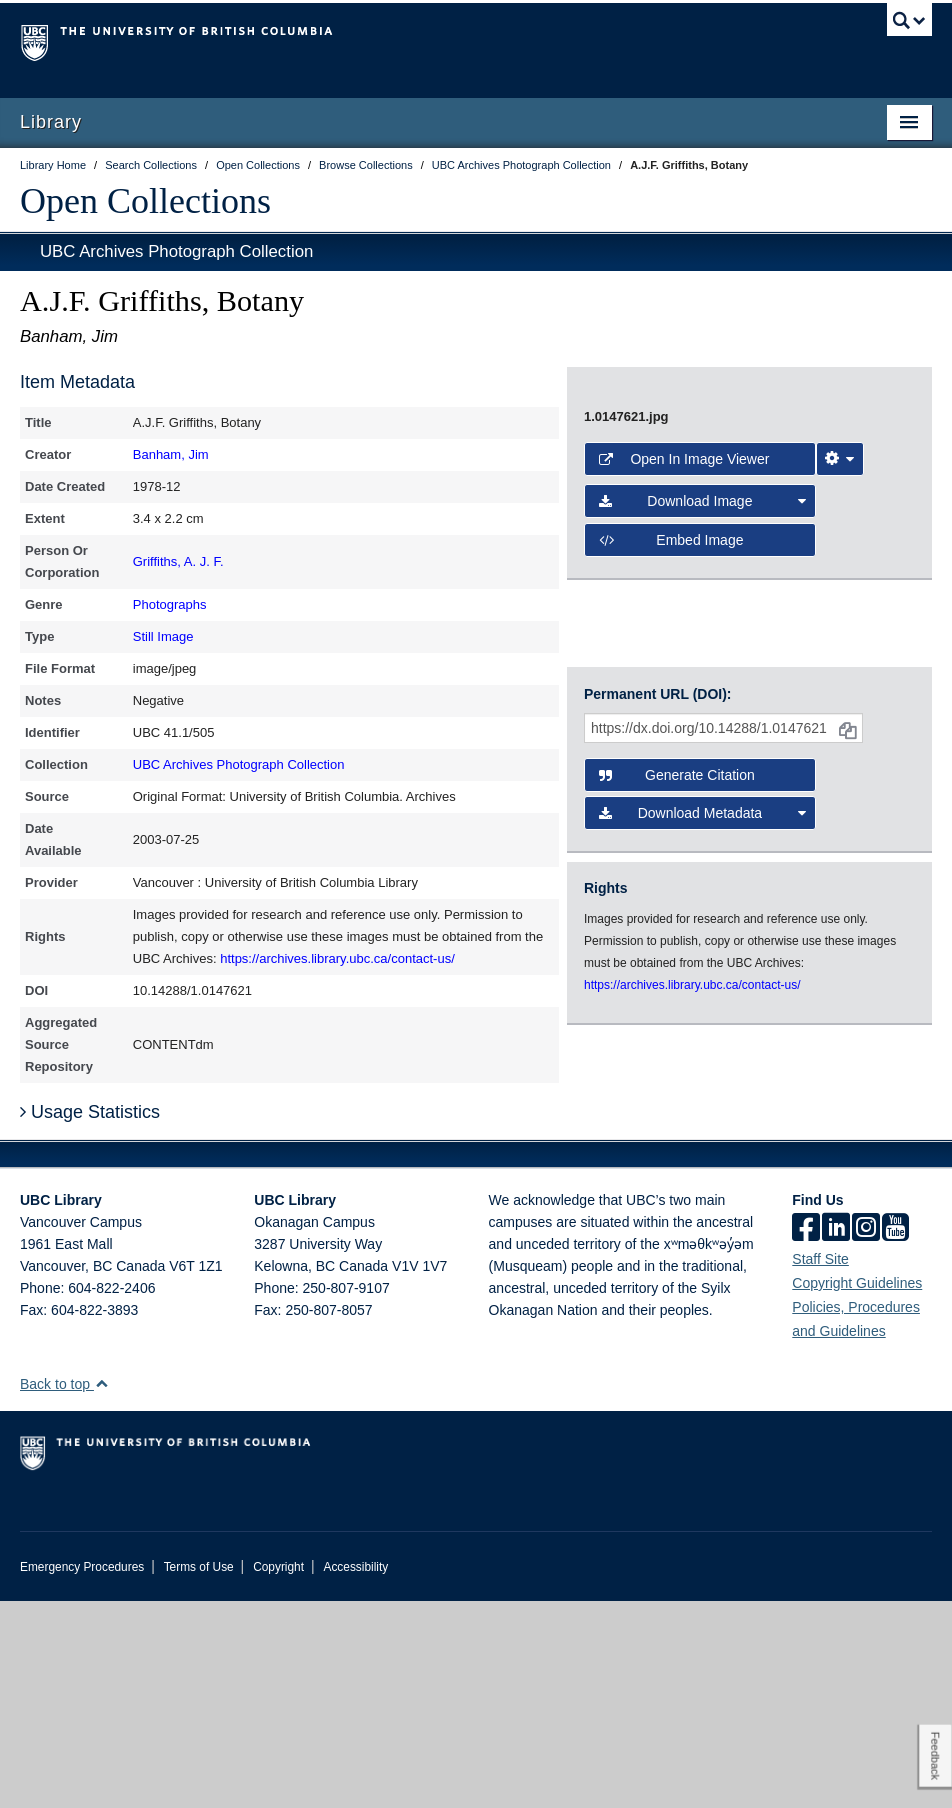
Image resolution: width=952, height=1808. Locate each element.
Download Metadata (702, 1084)
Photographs (170, 604)
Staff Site (820, 1466)
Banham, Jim (171, 454)
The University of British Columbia (407, 41)
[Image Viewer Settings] (840, 809)
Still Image (163, 636)
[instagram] (866, 1436)
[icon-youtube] (895, 1436)
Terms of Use (199, 1774)
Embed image (671, 890)
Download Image (702, 851)
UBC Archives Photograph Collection (176, 251)
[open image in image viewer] (710, 569)
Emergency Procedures (82, 1774)
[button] (101, 1590)
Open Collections (145, 201)
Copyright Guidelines (857, 1490)
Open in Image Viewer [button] (684, 809)
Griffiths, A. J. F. (178, 561)
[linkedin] (836, 1436)
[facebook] (806, 1436)
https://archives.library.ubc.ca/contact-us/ (337, 958)
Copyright (278, 1774)
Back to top (64, 1591)
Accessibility (355, 1774)
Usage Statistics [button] (90, 1319)
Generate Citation (677, 1046)
